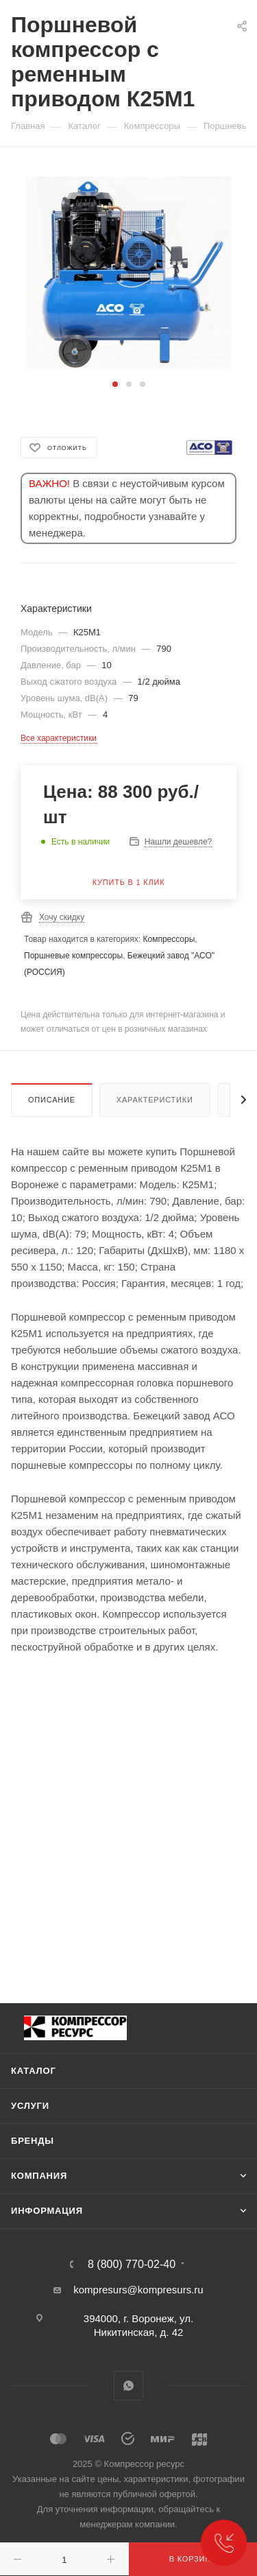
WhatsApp (128, 2385)
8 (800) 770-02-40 (131, 2264)
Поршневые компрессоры (73, 955)
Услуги (30, 2106)
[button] (115, 384)
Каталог (33, 2071)
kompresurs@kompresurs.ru (138, 2289)
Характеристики (155, 1100)
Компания (39, 2176)
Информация (47, 2211)
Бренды (32, 2141)
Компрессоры (169, 939)
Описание (51, 1100)
